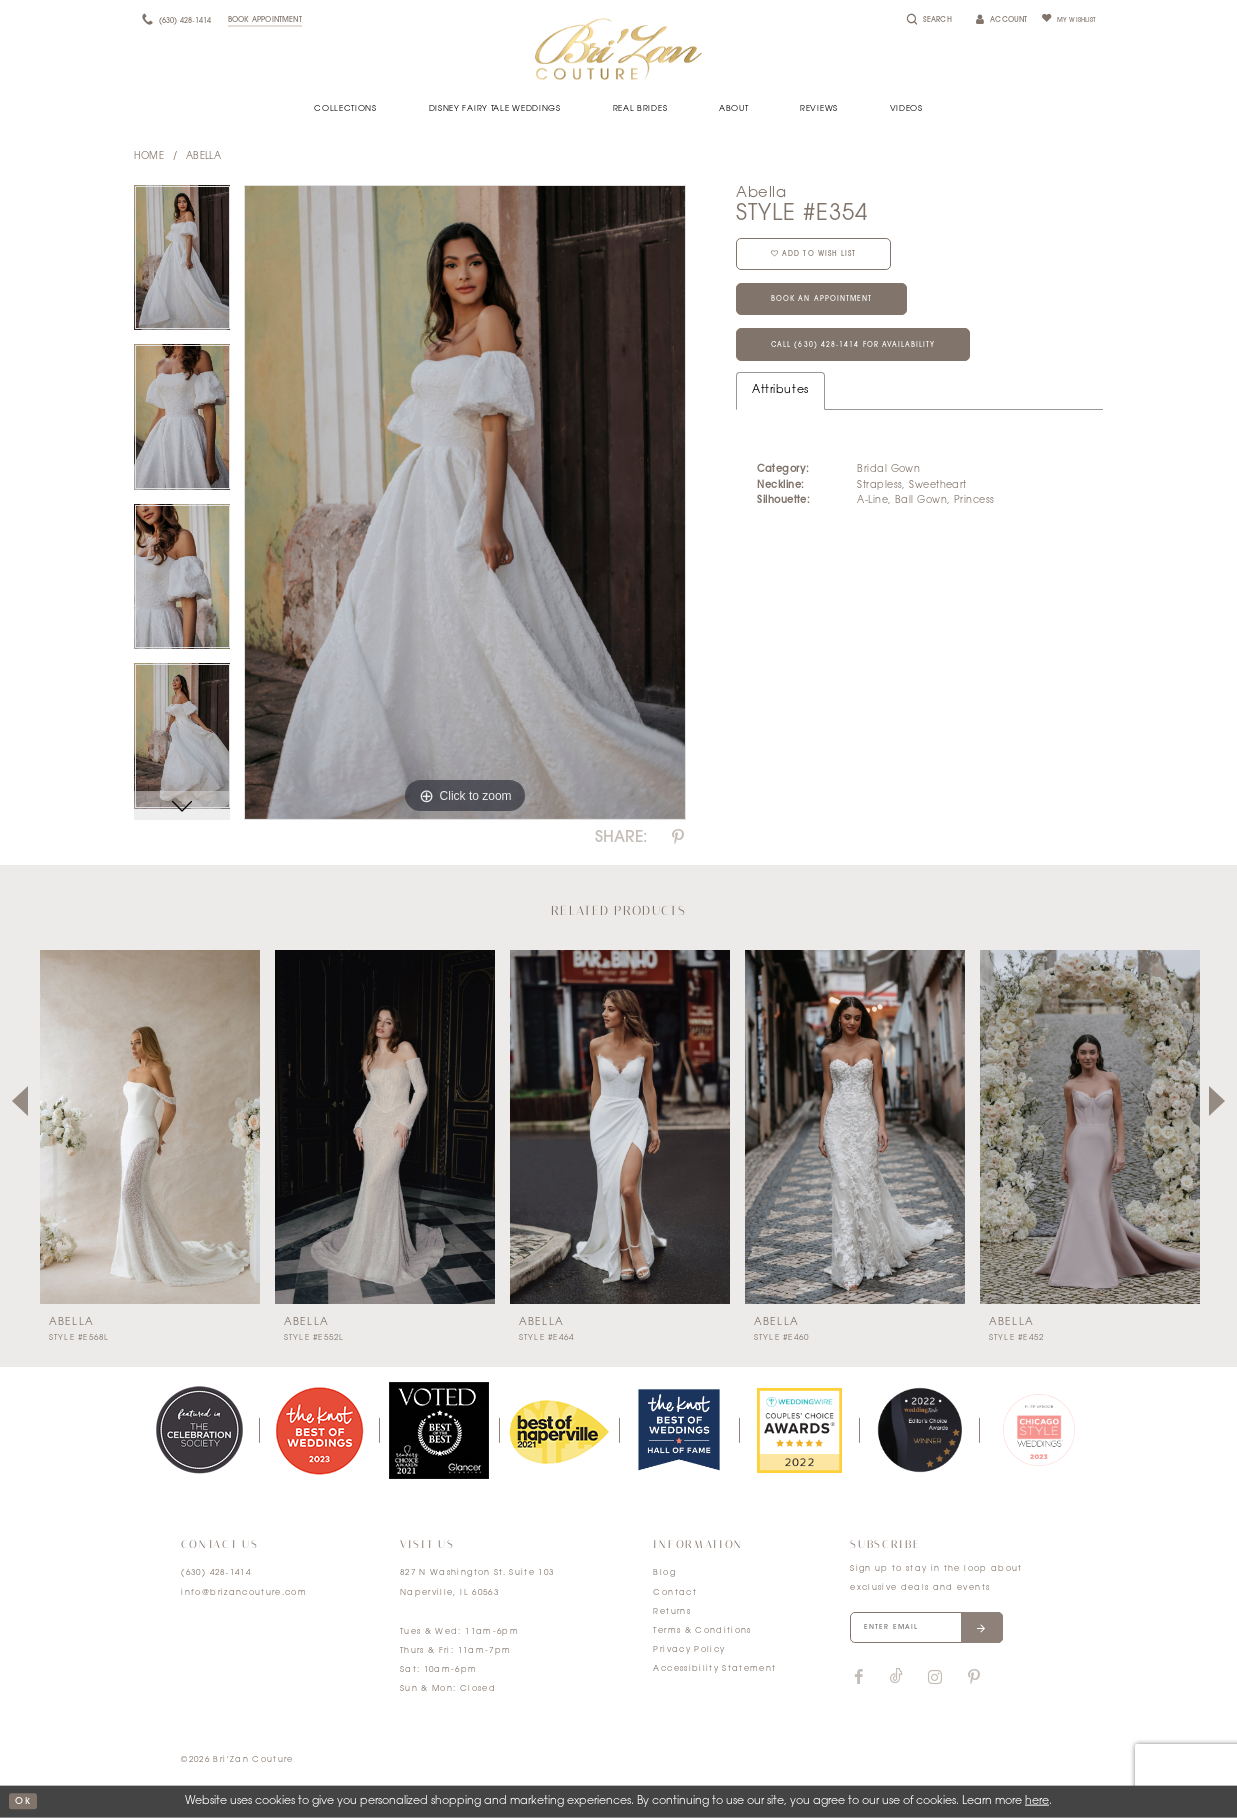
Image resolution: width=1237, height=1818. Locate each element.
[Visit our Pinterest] (974, 1683)
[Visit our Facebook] (858, 1683)
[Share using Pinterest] (678, 838)
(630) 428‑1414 (216, 1573)
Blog (664, 1573)
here (1037, 1801)
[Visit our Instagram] (934, 1683)
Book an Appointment (836, 314)
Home (149, 156)
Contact (674, 1593)
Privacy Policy (689, 1650)
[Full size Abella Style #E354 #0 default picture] (465, 503)
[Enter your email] (940, 1631)
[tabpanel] (182, 265)
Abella (204, 156)
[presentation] (150, 1127)
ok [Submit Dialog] (25, 1801)
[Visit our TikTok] (896, 1683)
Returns (671, 1612)
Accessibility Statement (714, 1669)
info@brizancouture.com (244, 1593)
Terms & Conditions (702, 1631)
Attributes (780, 414)
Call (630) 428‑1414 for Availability (870, 367)
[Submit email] (1005, 1631)
